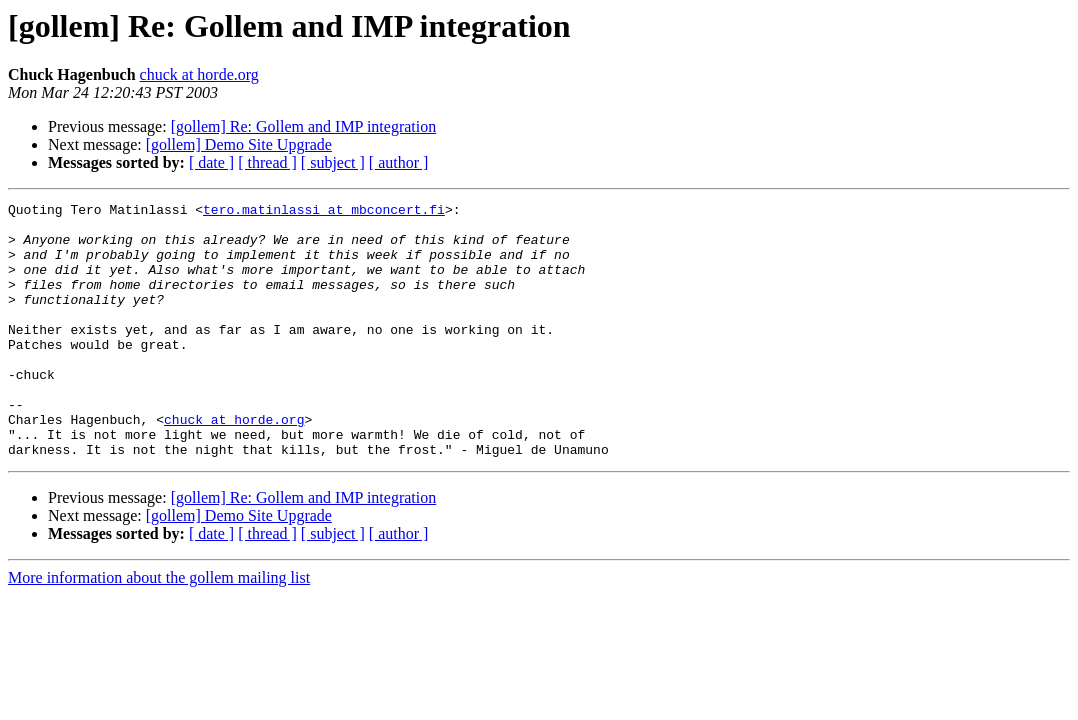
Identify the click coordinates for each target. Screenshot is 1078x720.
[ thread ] (267, 162)
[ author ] (399, 162)
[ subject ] (333, 162)
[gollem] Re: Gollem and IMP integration (304, 126)
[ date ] (211, 162)
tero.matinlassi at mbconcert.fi (324, 212)
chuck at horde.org (199, 74)
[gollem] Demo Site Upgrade (239, 144)
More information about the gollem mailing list (159, 628)
